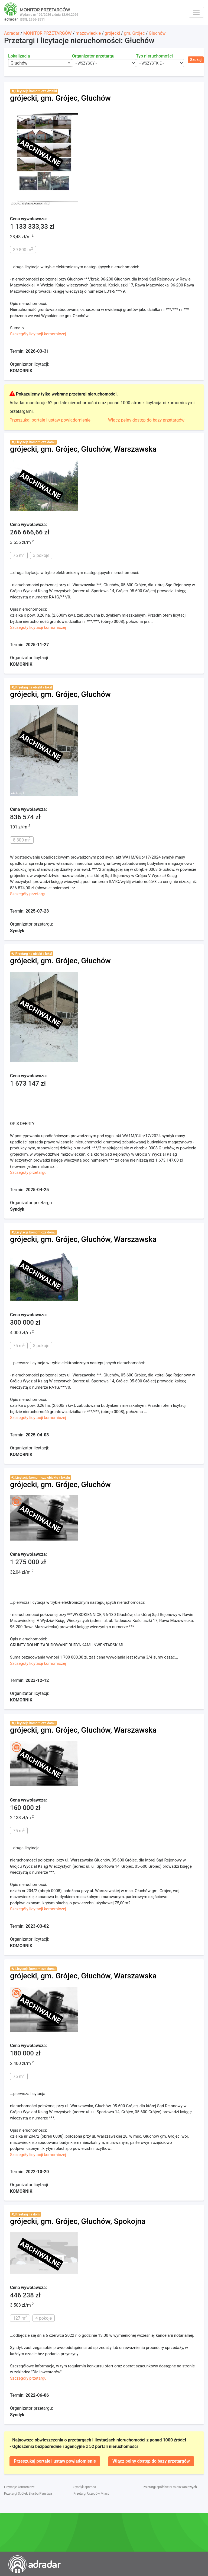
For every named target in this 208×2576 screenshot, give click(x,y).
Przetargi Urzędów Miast (91, 2493)
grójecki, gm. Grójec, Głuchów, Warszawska (83, 449)
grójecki (112, 33)
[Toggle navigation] (196, 12)
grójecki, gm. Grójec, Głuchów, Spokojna (77, 2221)
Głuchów (157, 33)
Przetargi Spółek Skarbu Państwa (28, 2493)
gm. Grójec (134, 33)
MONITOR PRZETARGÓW (47, 33)
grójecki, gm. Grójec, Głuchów (60, 98)
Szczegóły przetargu (28, 893)
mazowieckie (88, 33)
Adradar (11, 33)
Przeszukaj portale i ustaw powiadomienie (49, 420)
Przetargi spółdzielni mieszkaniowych (170, 2487)
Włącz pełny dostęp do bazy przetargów (146, 420)
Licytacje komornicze (19, 2487)
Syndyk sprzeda (84, 2487)
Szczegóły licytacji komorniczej (38, 333)
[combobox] (40, 63)
